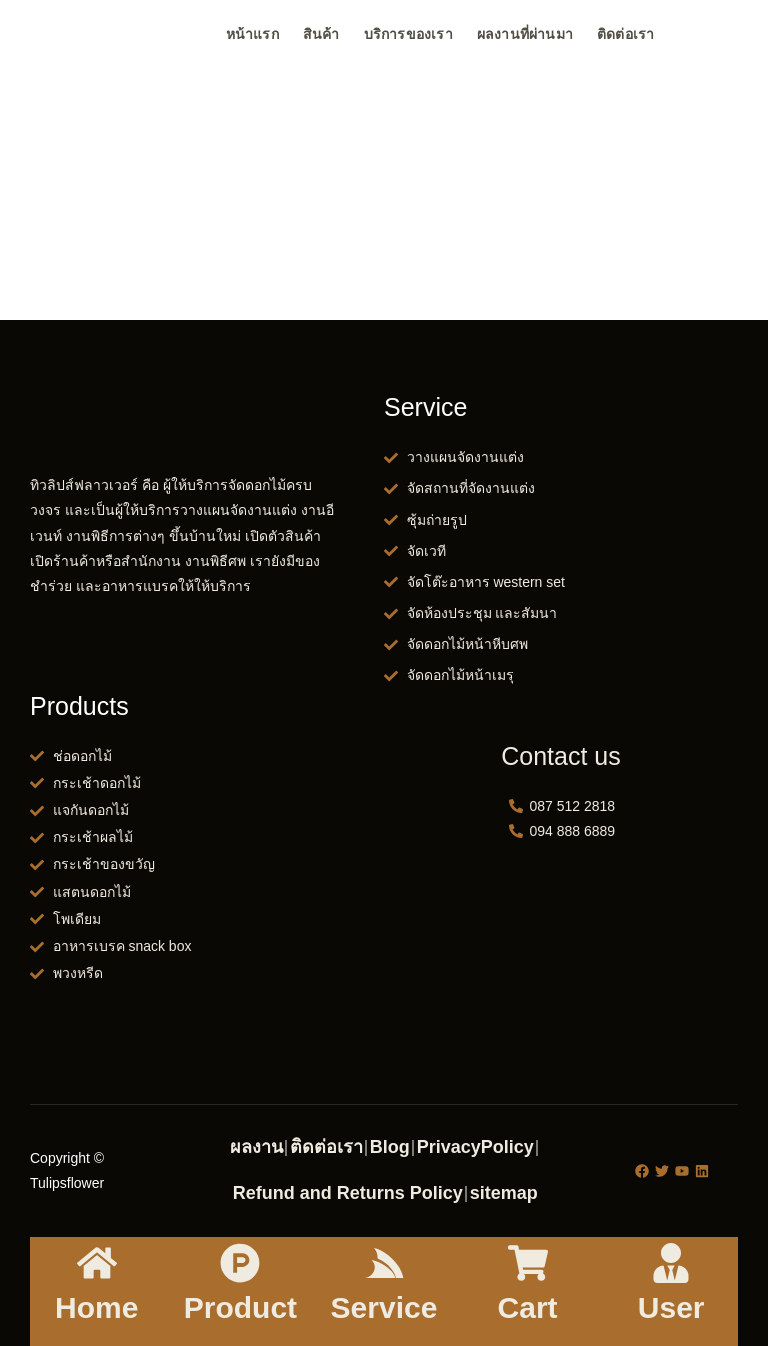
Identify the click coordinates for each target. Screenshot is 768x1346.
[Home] (97, 1263)
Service (384, 1307)
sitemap (504, 1193)
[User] (671, 1263)
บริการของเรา (408, 34)
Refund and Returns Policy (348, 1193)
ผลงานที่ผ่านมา (525, 34)
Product (240, 1307)
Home (96, 1307)
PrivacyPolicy (475, 1147)
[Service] (384, 1263)
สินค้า (321, 34)
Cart (528, 1307)
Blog (390, 1147)
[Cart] (528, 1263)
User (671, 1307)
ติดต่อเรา (625, 34)
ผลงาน (256, 1147)
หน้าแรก (252, 34)
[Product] (240, 1263)
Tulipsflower (67, 1183)
